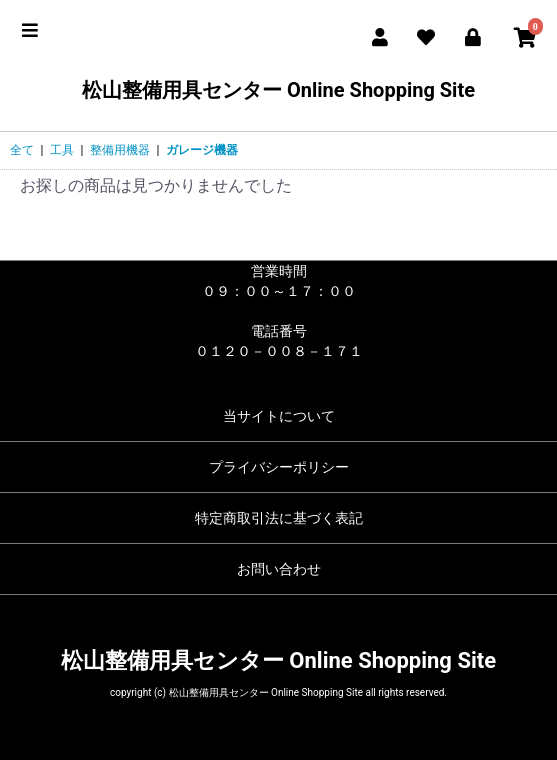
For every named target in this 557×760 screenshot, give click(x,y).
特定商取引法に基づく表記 (279, 518)
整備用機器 (120, 150)
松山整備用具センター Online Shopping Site (278, 90)
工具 (62, 150)
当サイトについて (279, 416)
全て (22, 150)
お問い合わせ (279, 569)
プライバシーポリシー (279, 467)
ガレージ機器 (202, 150)
